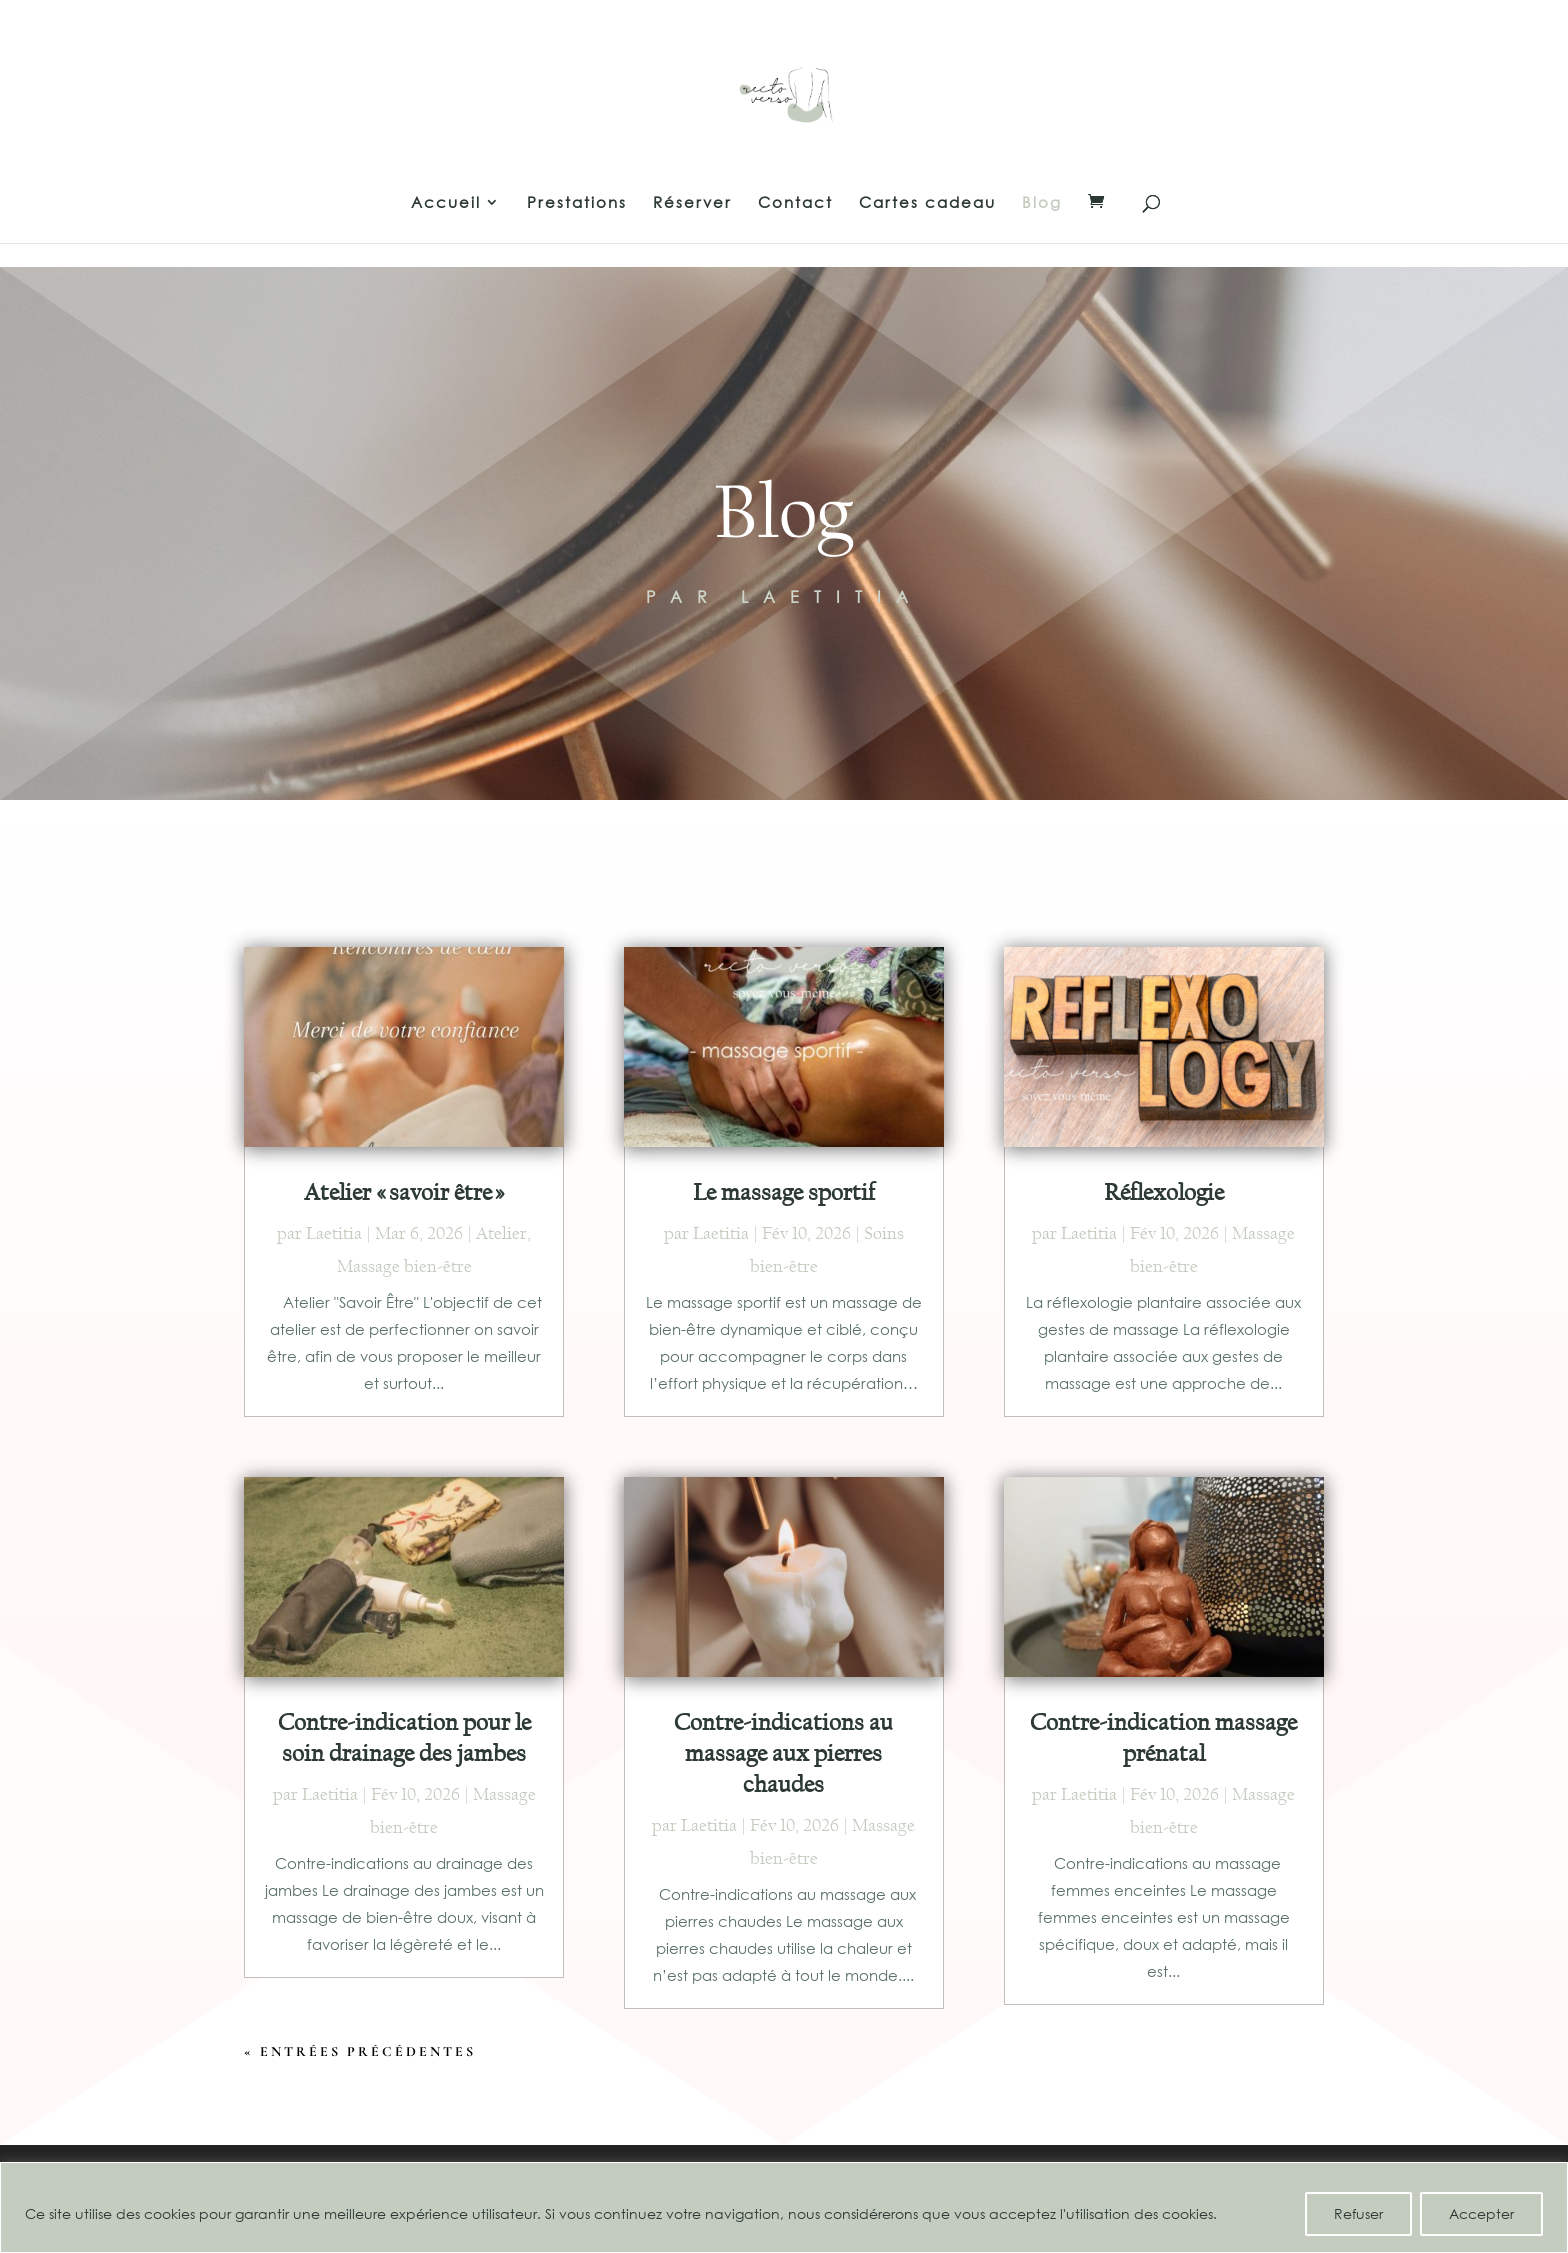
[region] (784, 2207)
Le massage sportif (784, 1192)
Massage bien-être (404, 1266)
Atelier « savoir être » (404, 1192)
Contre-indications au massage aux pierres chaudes (783, 1753)
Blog (1042, 203)
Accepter (1481, 2213)
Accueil (446, 203)
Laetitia (334, 1233)
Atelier (501, 1233)
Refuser (1358, 2213)
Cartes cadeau (927, 203)
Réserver (692, 203)
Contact (795, 203)
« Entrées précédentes (360, 2051)
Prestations (577, 203)
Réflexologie (1164, 1192)
